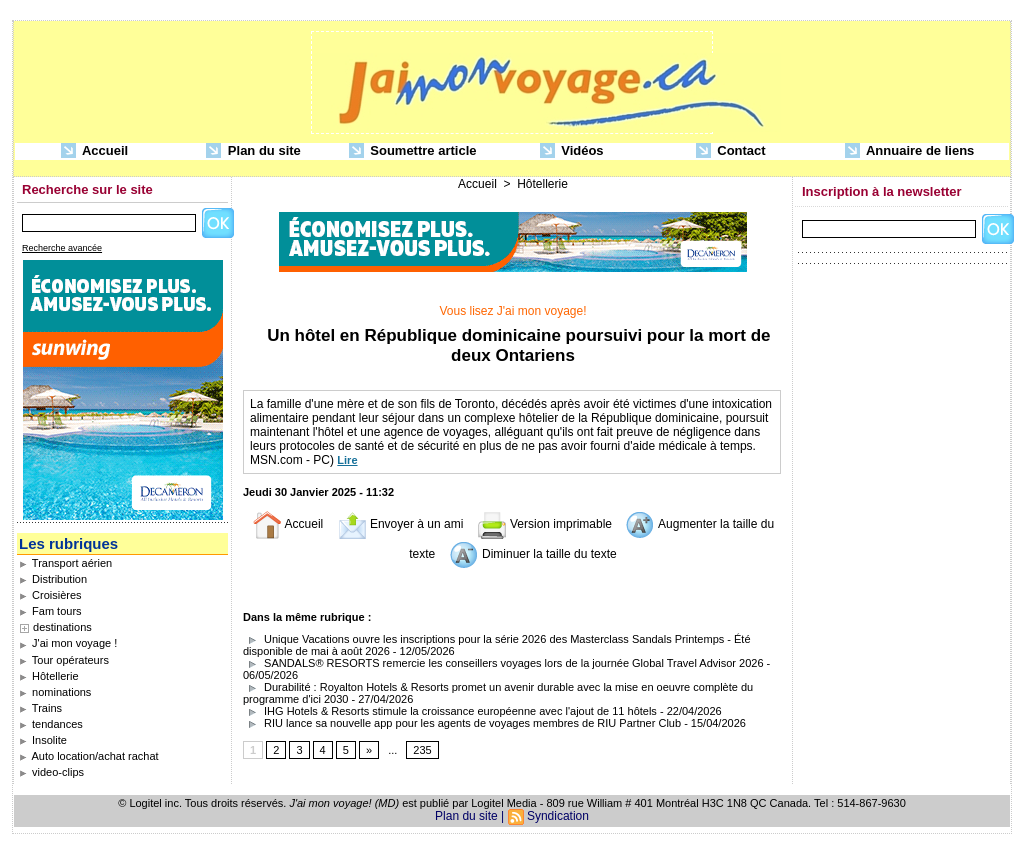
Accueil (94, 151)
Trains (40, 708)
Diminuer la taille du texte (533, 554)
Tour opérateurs (64, 660)
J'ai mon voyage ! (68, 643)
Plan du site (253, 151)
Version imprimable (544, 524)
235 (422, 750)
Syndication (558, 816)
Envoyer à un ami (400, 524)
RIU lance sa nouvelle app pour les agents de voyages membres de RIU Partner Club (462, 723)
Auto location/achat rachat (89, 756)
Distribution (53, 579)
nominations (55, 692)
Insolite (43, 740)
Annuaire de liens (910, 151)
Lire (347, 460)
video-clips (51, 772)
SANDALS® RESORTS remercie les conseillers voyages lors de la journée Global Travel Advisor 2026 (503, 663)
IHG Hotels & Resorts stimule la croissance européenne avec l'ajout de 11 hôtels (450, 711)
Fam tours (50, 611)
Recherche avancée (62, 248)
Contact (731, 151)
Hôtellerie (49, 676)
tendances (51, 724)
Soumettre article (413, 151)
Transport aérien (65, 563)
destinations (62, 627)
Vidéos (572, 151)
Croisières (50, 595)
